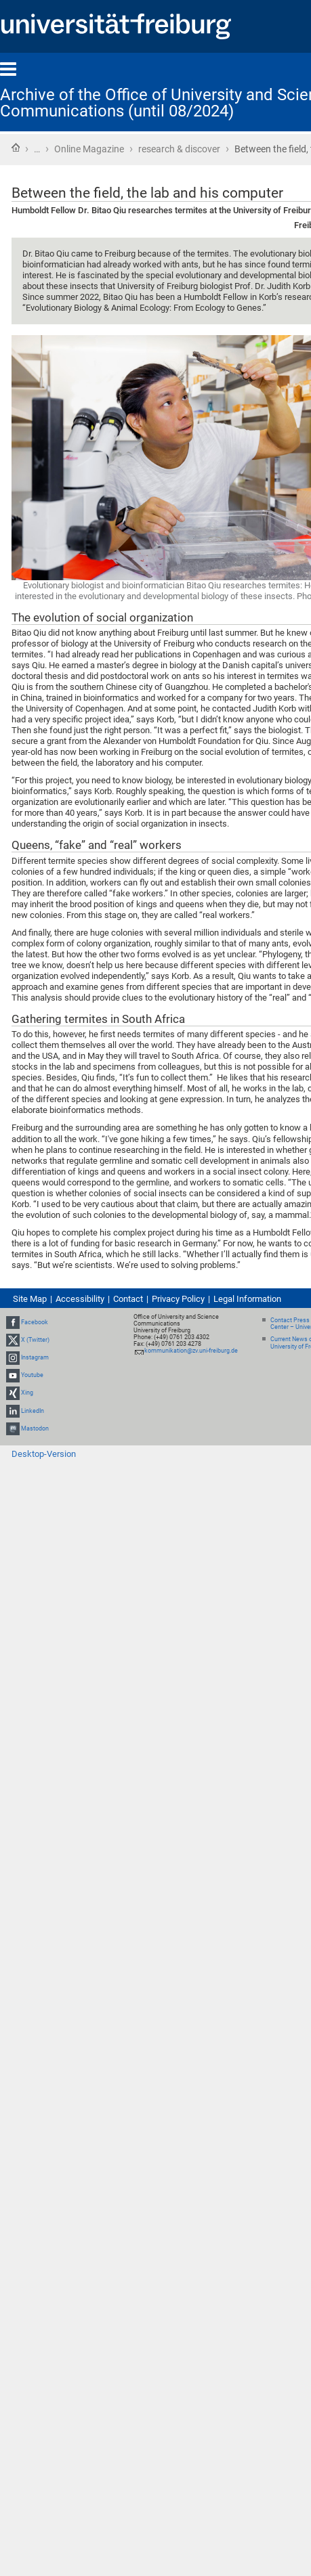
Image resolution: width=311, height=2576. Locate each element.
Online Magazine (89, 149)
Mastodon (35, 1428)
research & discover (179, 149)
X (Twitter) (35, 1339)
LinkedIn (32, 1410)
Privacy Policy (178, 1299)
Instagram (35, 1357)
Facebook (34, 1322)
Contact (128, 1299)
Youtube (32, 1375)
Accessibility (80, 1299)
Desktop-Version (44, 1454)
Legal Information (247, 1299)
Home (16, 147)
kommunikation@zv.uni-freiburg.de (191, 1350)
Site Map (30, 1299)
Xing (27, 1393)
